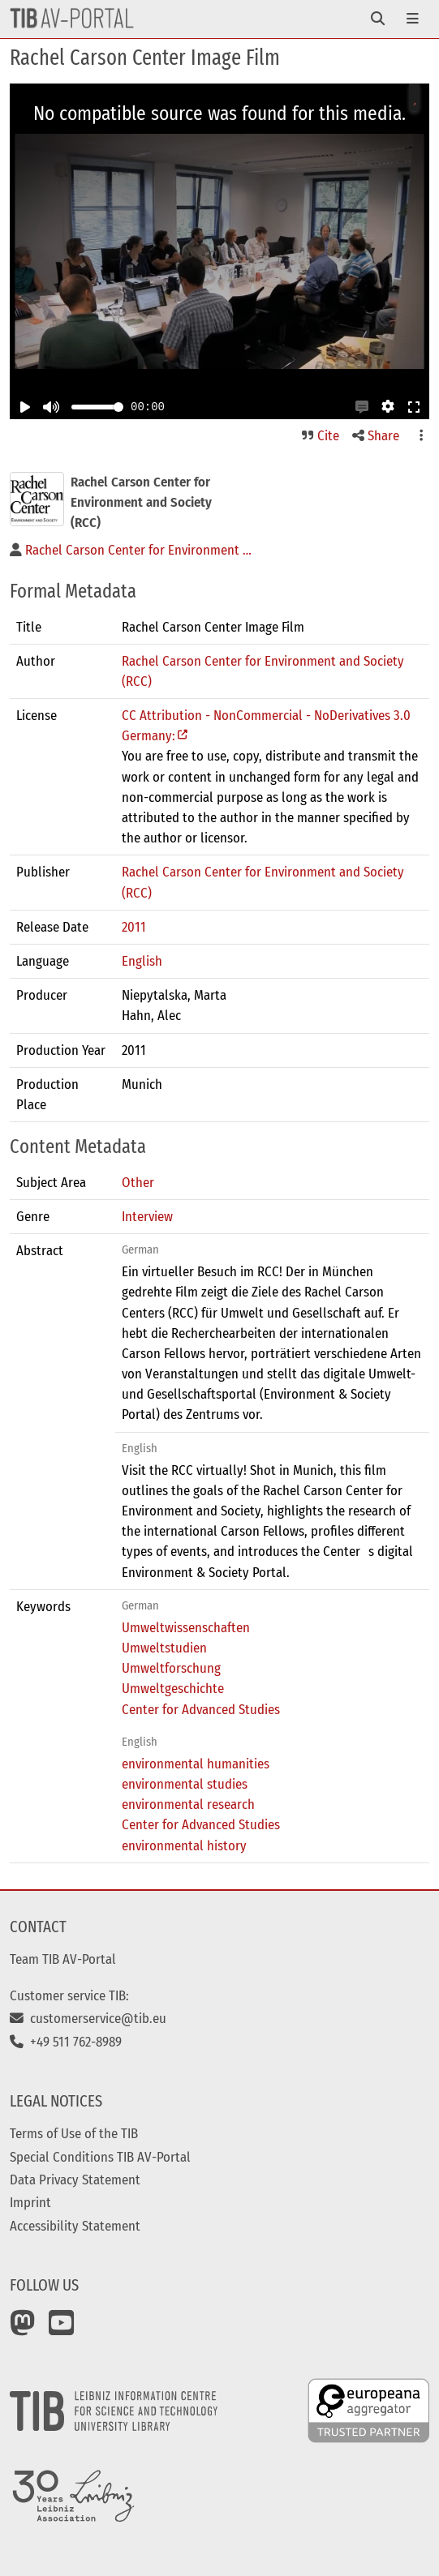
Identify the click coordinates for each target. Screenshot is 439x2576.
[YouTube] (62, 2329)
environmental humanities (195, 1763)
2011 (134, 927)
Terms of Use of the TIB (74, 2133)
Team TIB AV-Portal (63, 1959)
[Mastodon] (23, 2329)
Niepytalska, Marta (174, 995)
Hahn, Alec (151, 1015)
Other (138, 1182)
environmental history (184, 1845)
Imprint (30, 2202)
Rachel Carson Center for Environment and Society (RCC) (263, 671)
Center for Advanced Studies (201, 1709)
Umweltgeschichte (173, 1688)
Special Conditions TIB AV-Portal (100, 2157)
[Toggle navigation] (377, 19)
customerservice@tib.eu (88, 2018)
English (142, 961)
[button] (362, 407)
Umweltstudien (164, 1647)
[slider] (118, 407)
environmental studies (184, 1784)
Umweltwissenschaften (186, 1627)
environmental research (188, 1804)
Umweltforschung (171, 1668)
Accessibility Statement (75, 2226)
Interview (147, 1216)
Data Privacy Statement (75, 2179)
